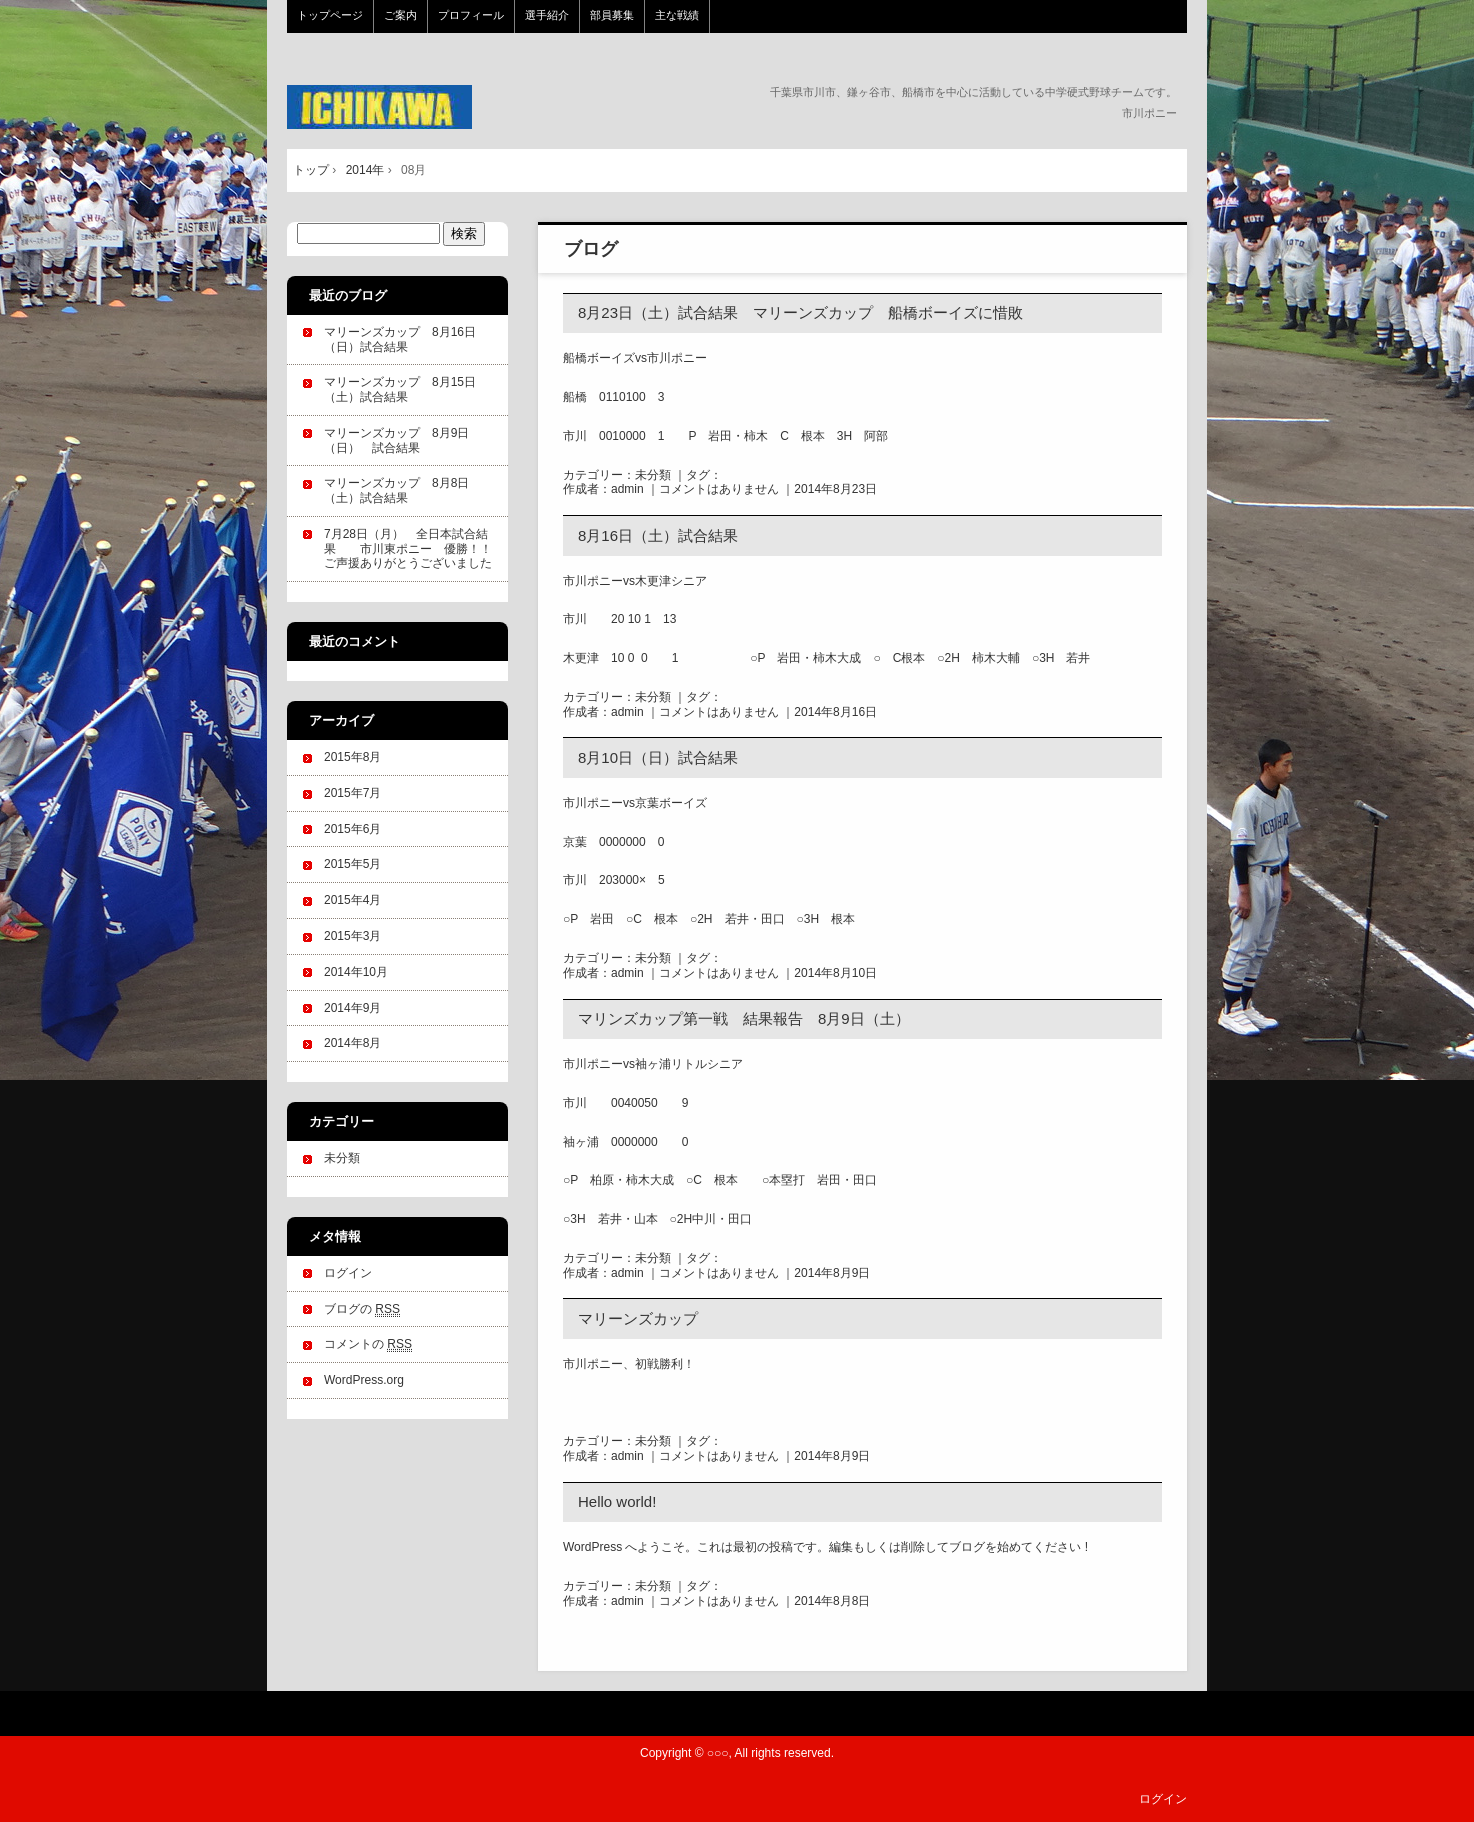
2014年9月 (352, 1008)
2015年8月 (352, 757)
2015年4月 (352, 900)
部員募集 (612, 15)
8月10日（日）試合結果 (658, 757)
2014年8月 (352, 1043)
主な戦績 (677, 15)
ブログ (591, 249)
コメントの (368, 1344)
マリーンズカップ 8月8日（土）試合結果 (396, 490)
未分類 (653, 475)
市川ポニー (421, 107)
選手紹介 (547, 15)
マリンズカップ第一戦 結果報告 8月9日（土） (744, 1018)
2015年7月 (352, 793)
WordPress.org (364, 1380)
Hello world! (617, 1501)
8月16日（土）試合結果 (658, 535)
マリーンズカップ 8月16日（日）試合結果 (400, 339)
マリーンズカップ (638, 1318)
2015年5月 (352, 864)
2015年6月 (352, 829)
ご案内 (400, 15)
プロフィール (471, 15)
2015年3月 (352, 936)
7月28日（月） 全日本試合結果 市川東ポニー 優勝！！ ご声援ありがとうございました (414, 549)
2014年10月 (356, 972)
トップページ (330, 15)
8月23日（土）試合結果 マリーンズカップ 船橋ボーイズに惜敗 (800, 312)
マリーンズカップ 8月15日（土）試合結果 (400, 389)
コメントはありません (719, 489)
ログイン (348, 1273)
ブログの (362, 1309)
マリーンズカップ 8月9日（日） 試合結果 (396, 440)
